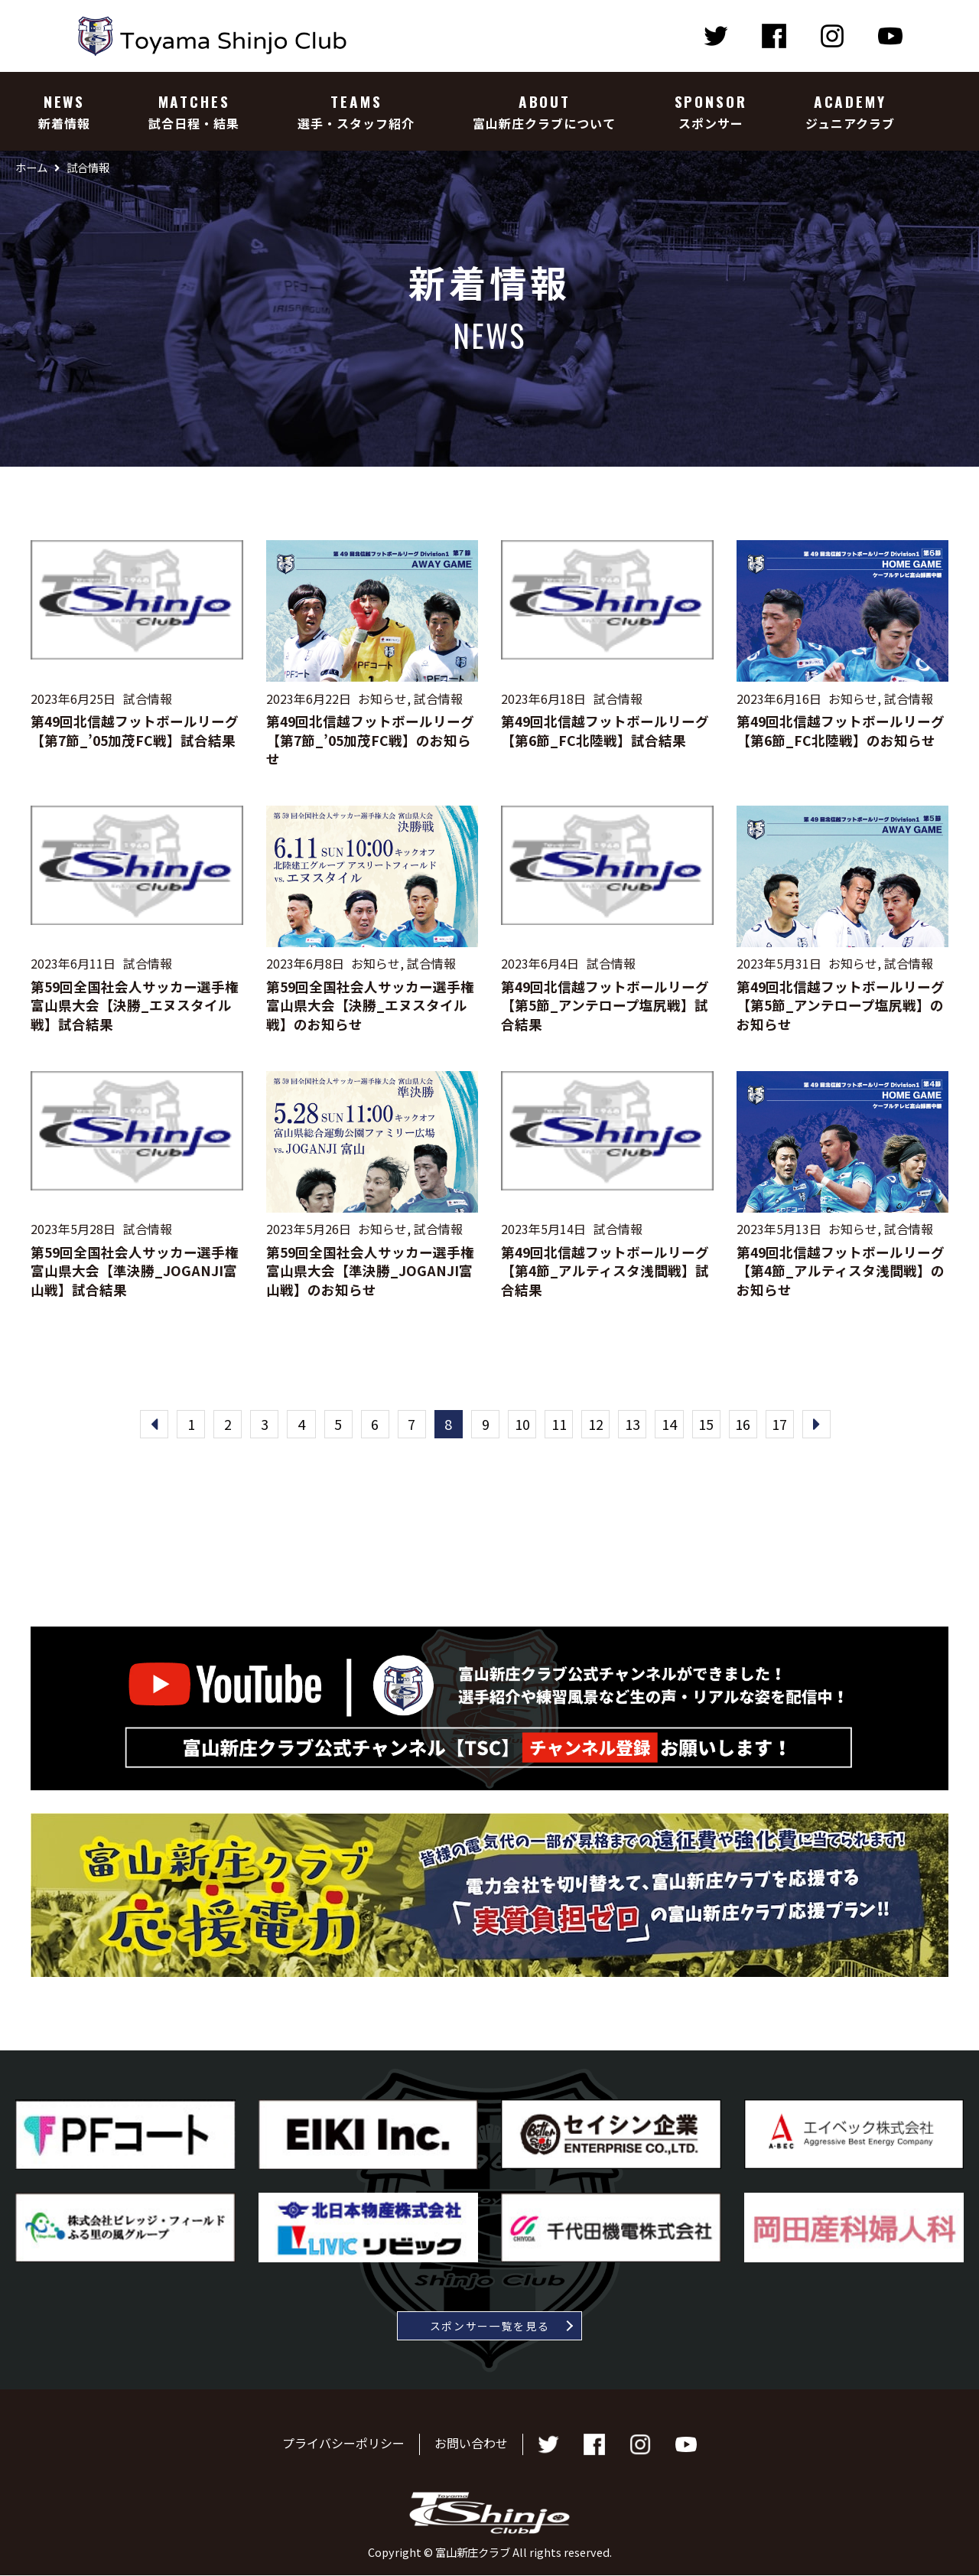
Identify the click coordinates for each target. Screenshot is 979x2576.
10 (523, 1425)
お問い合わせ (471, 2443)
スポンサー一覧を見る (490, 2326)
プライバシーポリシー (343, 2443)
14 (673, 1425)
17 (785, 1425)
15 (710, 1425)
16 (748, 1425)
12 (598, 1425)
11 (560, 1425)
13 (635, 1425)
